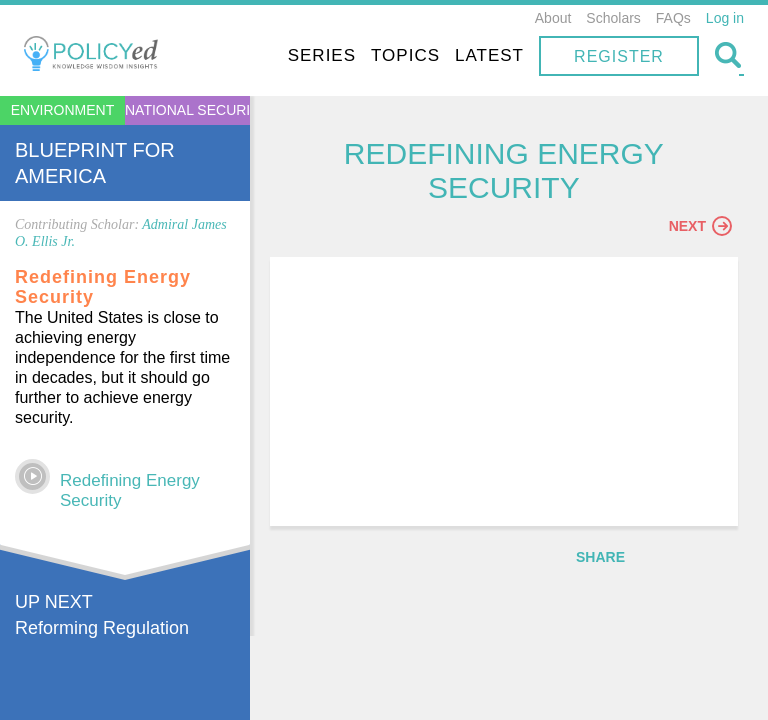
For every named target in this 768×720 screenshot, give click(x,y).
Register (619, 56)
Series (322, 55)
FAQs (673, 18)
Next (700, 227)
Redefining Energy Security (130, 490)
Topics (405, 55)
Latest (489, 55)
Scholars (613, 18)
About (553, 18)
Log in (725, 18)
